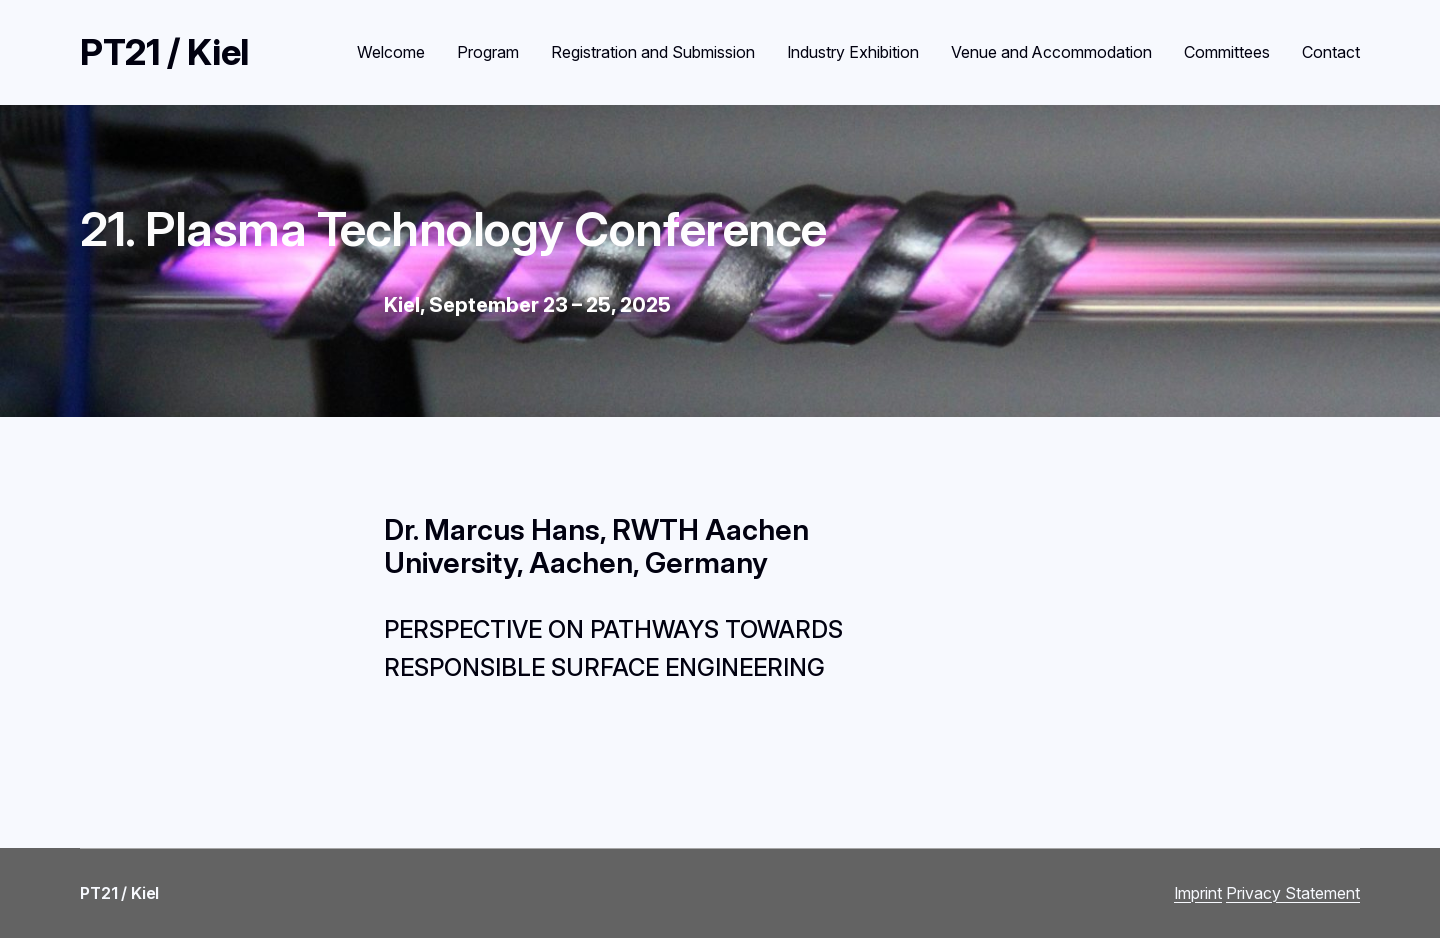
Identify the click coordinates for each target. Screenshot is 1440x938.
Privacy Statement (1293, 893)
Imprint (1198, 893)
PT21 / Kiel (164, 52)
